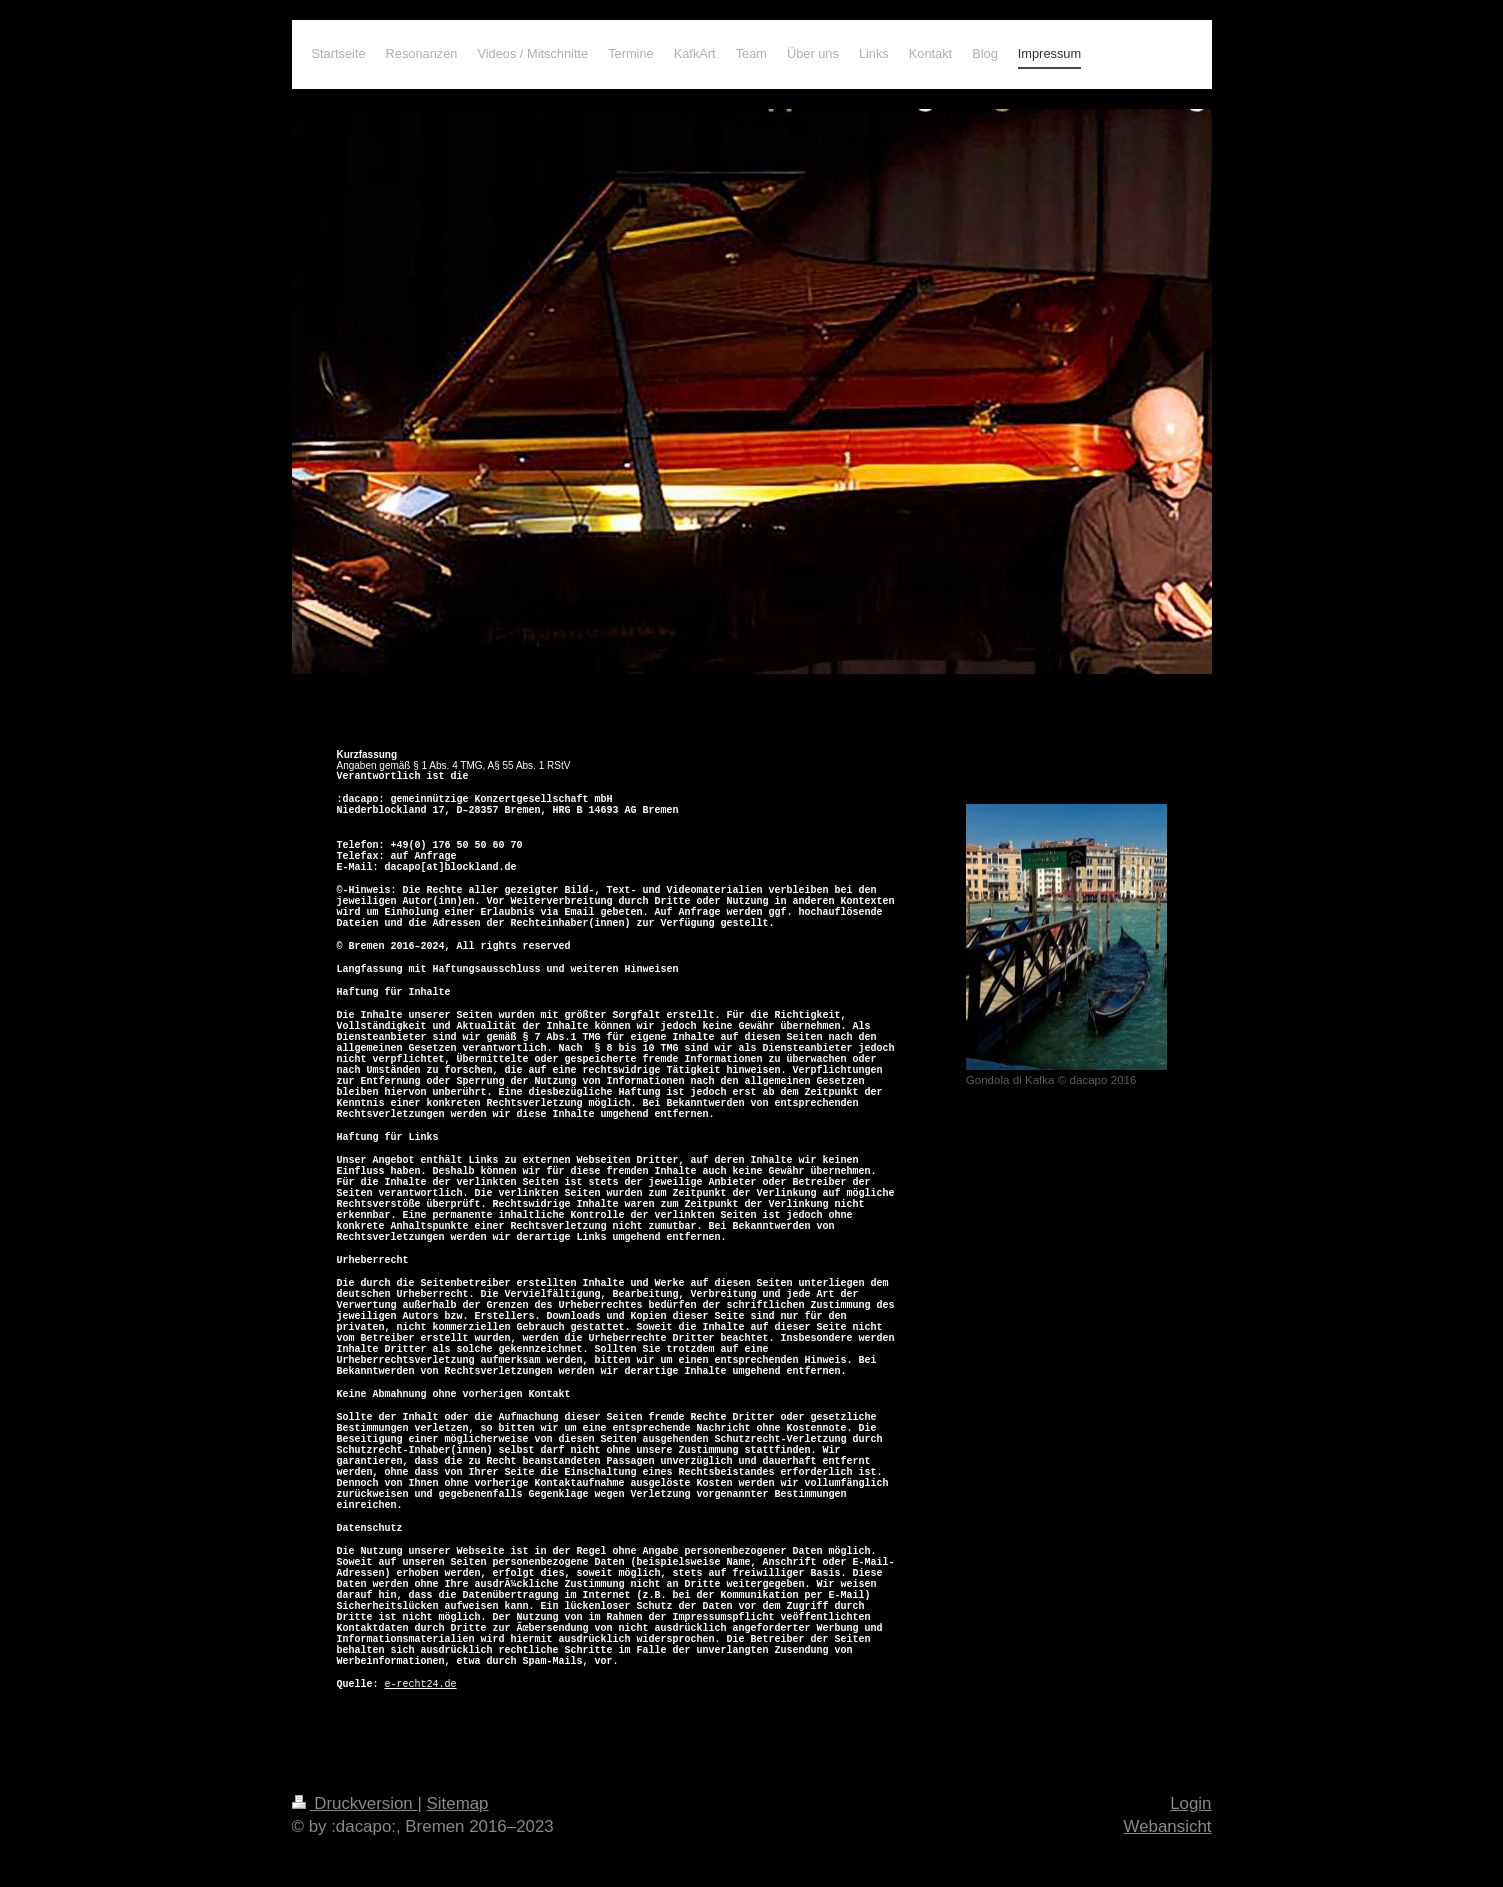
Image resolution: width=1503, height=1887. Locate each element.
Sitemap (458, 1803)
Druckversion (355, 1803)
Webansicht (1168, 1826)
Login (1190, 1803)
